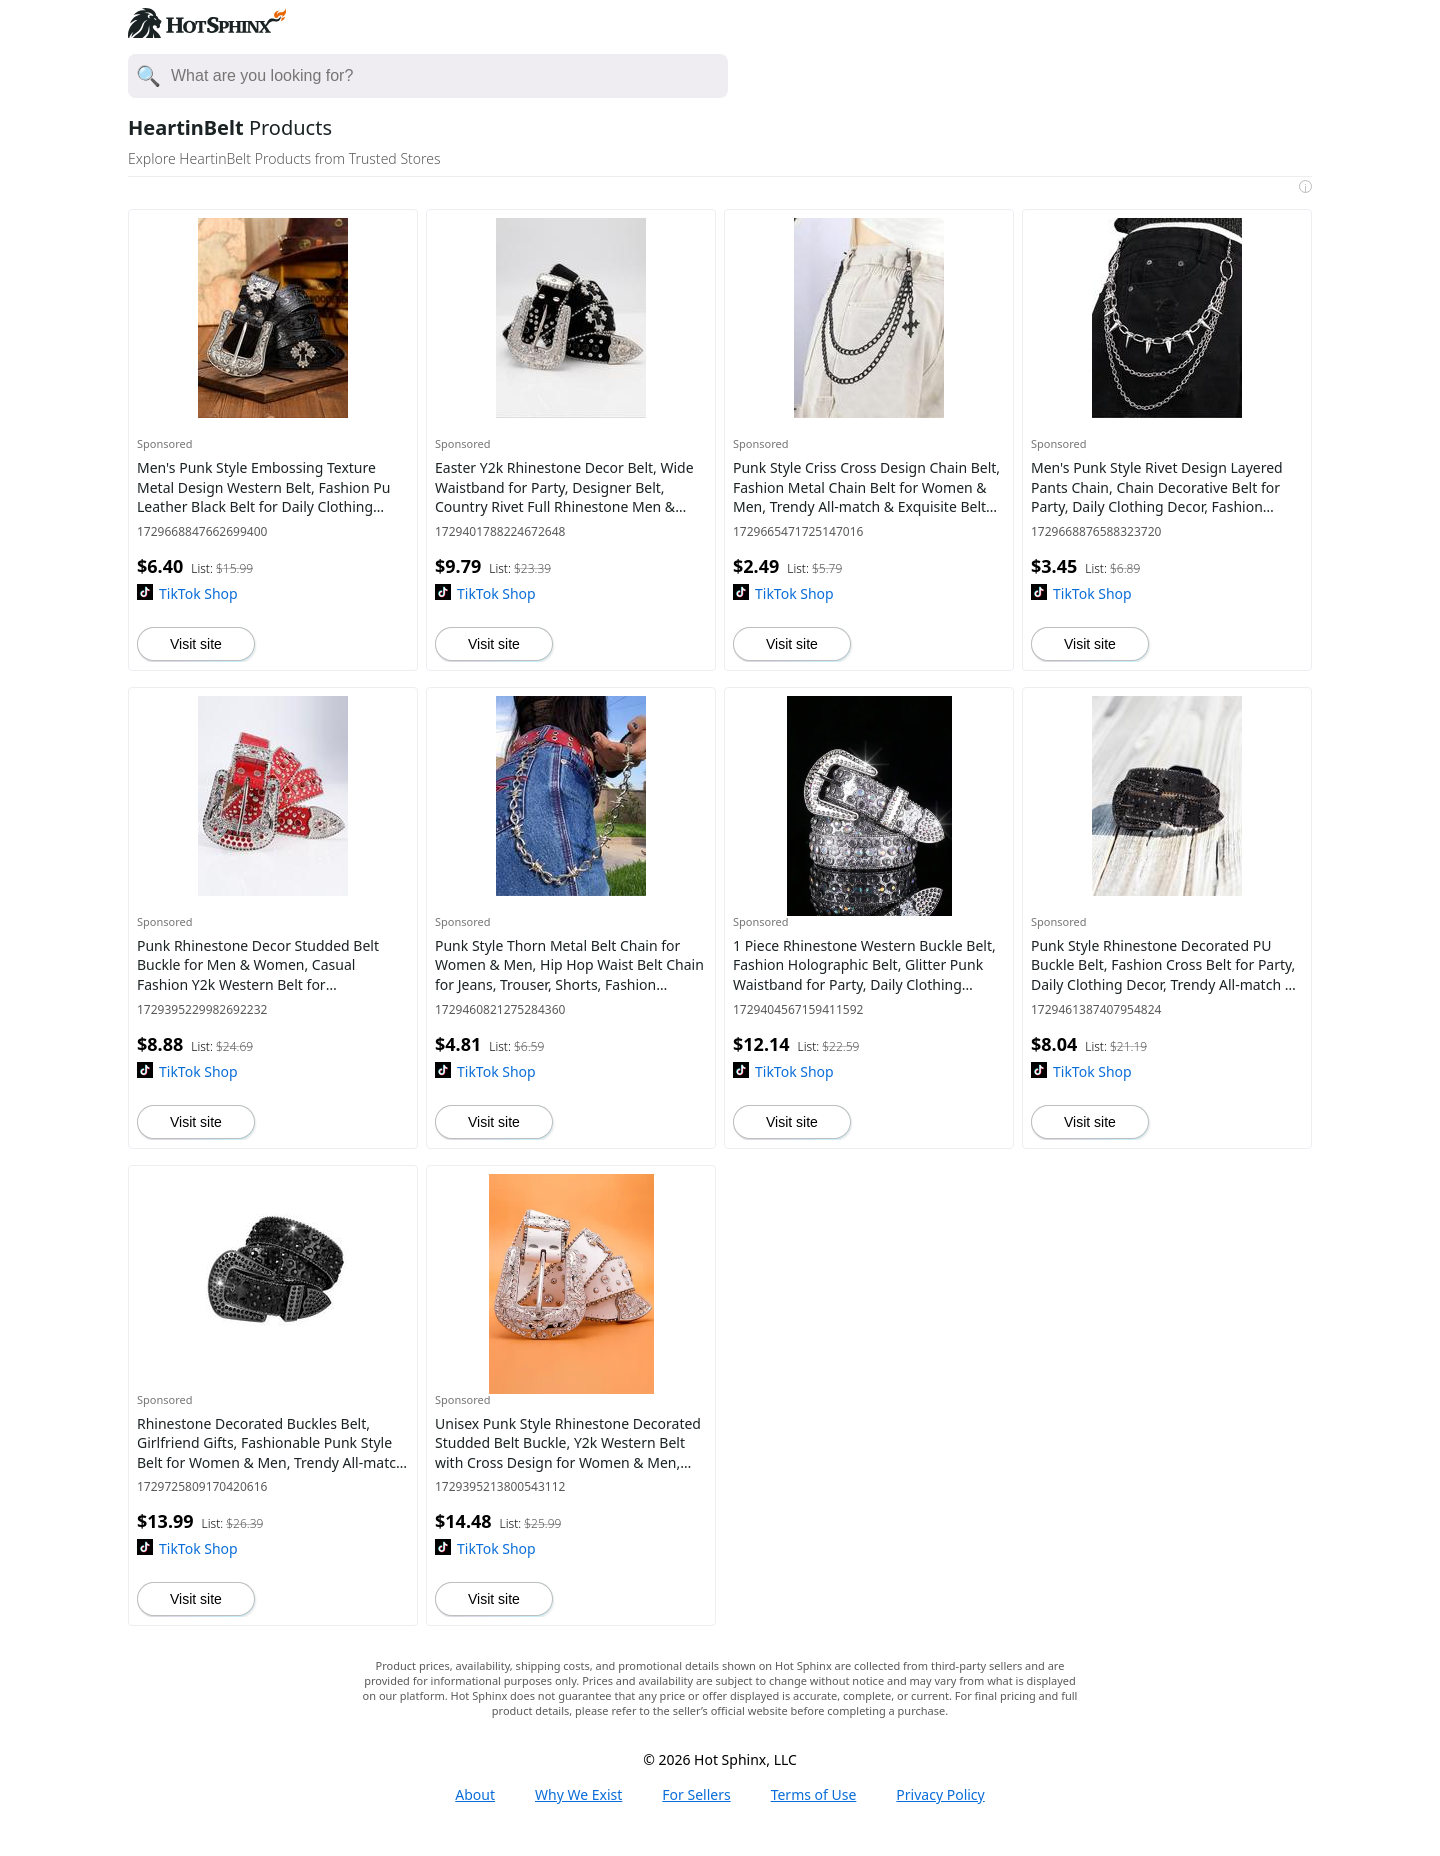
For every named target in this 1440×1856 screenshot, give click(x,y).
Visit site (196, 644)
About (475, 1794)
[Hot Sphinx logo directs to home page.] (207, 32)
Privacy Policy (940, 1794)
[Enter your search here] (448, 76)
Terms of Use (814, 1794)
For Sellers (696, 1794)
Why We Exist (578, 1794)
